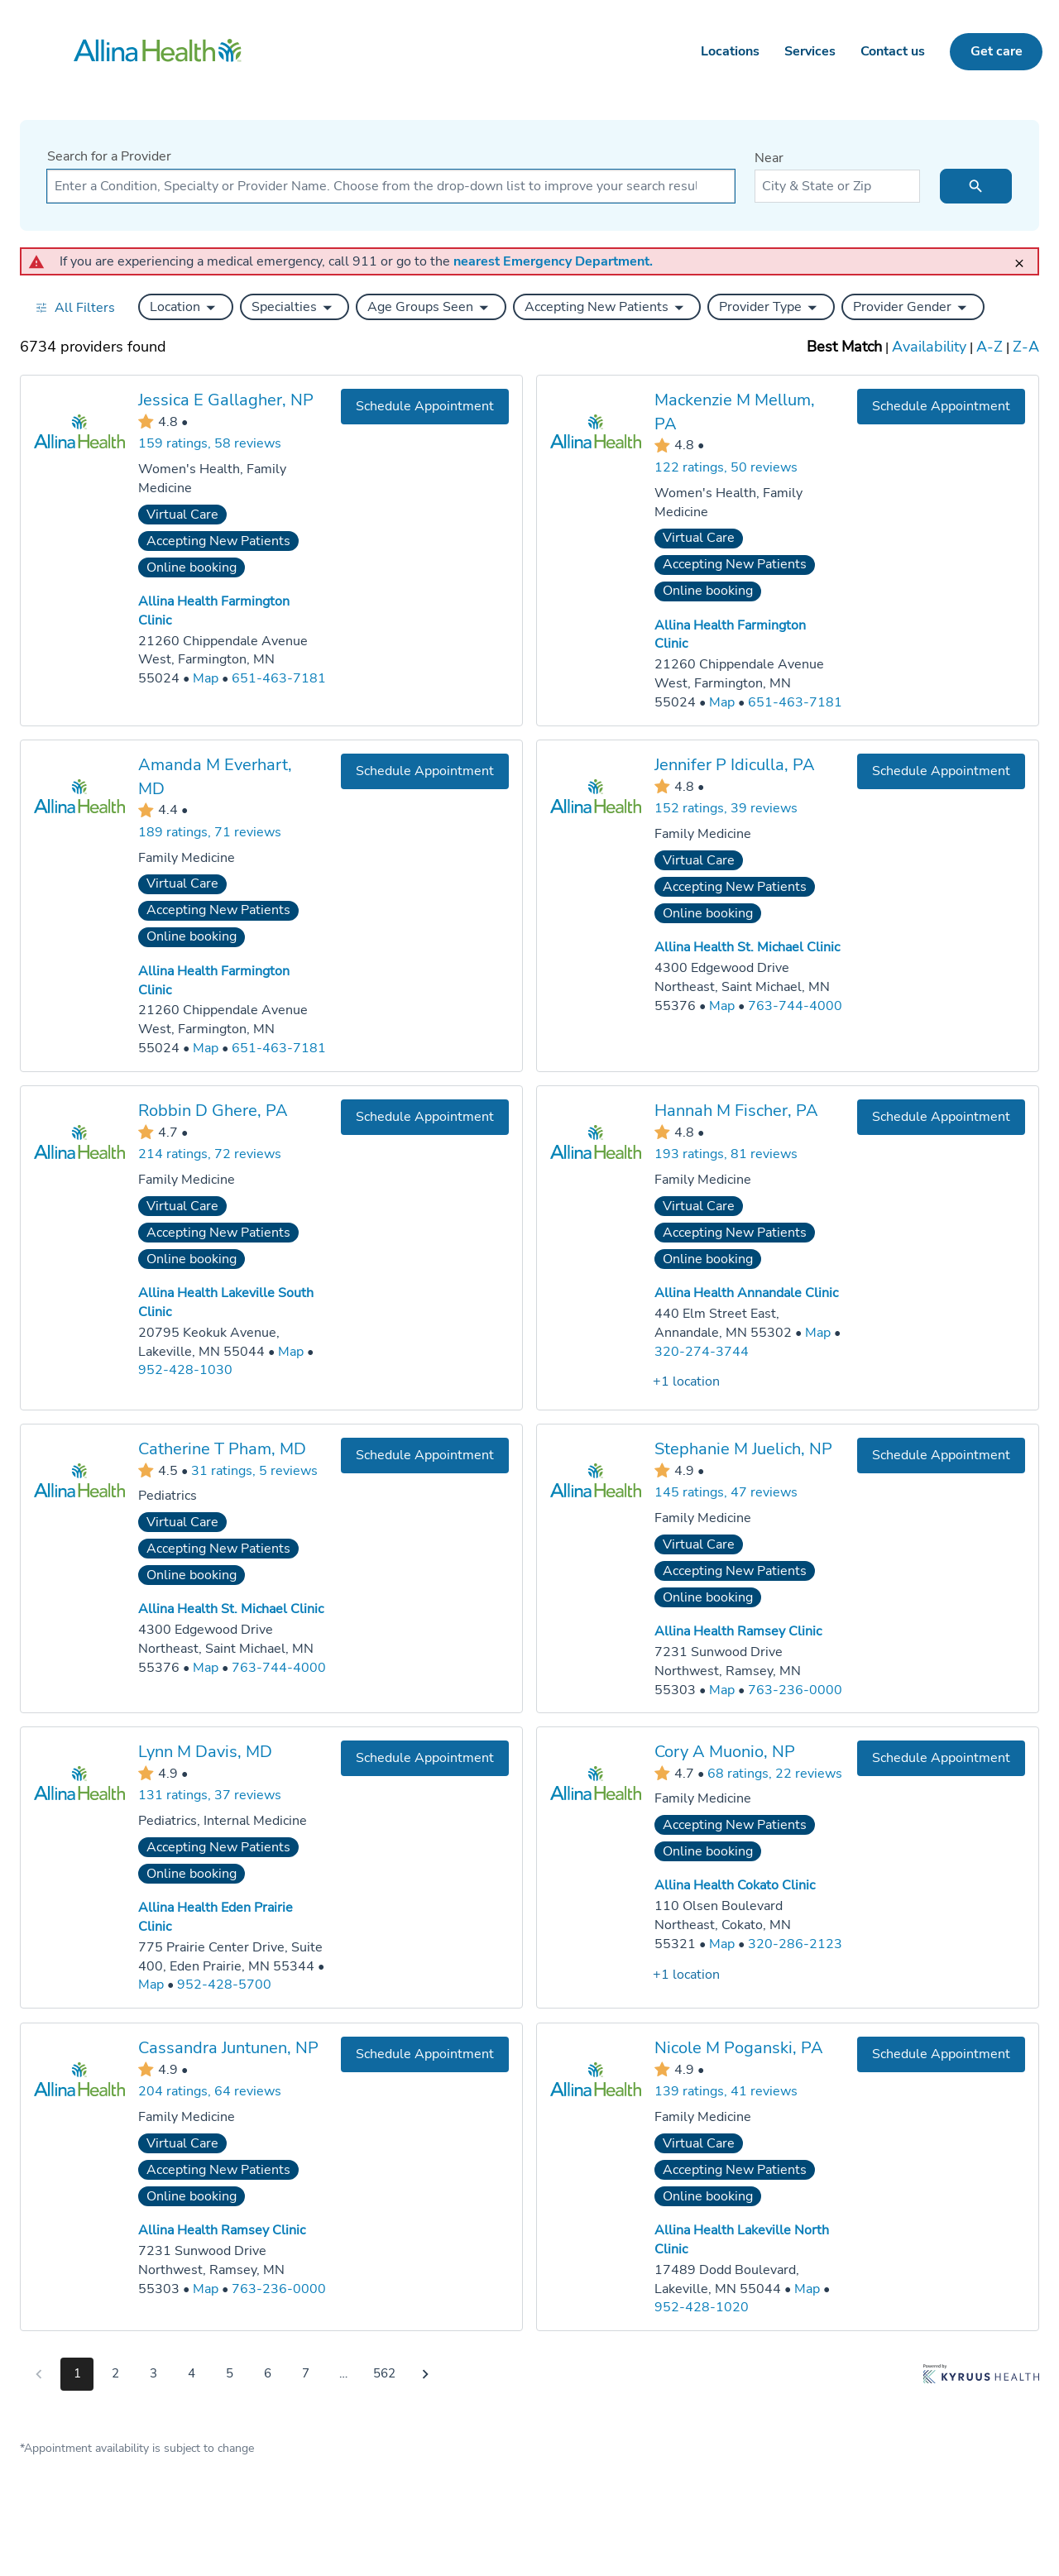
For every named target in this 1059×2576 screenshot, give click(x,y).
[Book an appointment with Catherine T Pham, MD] (425, 1455)
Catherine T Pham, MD (222, 1449)
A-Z (989, 347)
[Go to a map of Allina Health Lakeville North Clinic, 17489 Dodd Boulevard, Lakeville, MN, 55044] (807, 2288)
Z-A (1026, 347)
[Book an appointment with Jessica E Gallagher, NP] (425, 406)
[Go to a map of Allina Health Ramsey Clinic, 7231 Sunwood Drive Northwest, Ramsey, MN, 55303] (722, 1689)
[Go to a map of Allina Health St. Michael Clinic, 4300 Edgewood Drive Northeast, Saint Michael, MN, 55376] (722, 1005)
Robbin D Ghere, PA (213, 1110)
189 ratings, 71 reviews (209, 831)
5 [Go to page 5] (229, 2373)
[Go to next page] (425, 2374)
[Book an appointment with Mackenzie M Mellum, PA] (941, 406)
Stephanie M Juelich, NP (743, 1449)
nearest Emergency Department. (553, 261)
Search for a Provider (109, 156)
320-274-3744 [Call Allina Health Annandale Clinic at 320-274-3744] (701, 1351)
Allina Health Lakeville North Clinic (741, 2239)
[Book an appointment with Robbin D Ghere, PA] (425, 1116)
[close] (1024, 256)
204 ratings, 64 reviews (209, 2091)
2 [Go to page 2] (115, 2373)
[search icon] (976, 186)
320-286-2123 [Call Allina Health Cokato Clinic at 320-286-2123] (795, 1944)
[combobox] (391, 186)
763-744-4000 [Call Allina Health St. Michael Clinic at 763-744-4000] (795, 1005)
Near (769, 158)
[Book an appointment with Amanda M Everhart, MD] (425, 770)
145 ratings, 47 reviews (726, 1492)
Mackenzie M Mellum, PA (734, 412)
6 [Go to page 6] (267, 2373)
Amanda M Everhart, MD (215, 776)
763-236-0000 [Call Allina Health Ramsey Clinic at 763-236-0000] (795, 1689)
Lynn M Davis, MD (205, 1751)
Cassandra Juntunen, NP (228, 2047)
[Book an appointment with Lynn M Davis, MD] (425, 1758)
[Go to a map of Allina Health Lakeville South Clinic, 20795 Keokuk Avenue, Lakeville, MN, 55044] (291, 1351)
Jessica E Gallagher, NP (226, 400)
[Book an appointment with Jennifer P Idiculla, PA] (941, 770)
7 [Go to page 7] (305, 2373)
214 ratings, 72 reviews (209, 1154)
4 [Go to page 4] (191, 2373)
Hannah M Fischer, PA (736, 1110)
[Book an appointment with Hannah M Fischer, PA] (941, 1116)
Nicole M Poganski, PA (738, 2047)
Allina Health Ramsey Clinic (738, 1631)
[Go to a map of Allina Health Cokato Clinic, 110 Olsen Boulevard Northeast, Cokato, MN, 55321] (722, 1944)
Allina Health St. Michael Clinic (747, 947)
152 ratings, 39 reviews (726, 808)
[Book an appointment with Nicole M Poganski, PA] (941, 2053)
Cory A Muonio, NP (724, 1751)
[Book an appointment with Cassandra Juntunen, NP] (425, 2053)
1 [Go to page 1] (77, 2373)
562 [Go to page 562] (384, 2373)
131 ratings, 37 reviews (209, 1795)
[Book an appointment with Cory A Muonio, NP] (941, 1758)
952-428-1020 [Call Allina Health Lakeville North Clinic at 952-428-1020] (701, 2307)
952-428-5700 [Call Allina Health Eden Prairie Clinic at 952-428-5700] (224, 1985)
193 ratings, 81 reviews (726, 1154)
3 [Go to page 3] (153, 2373)
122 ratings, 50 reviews (726, 467)
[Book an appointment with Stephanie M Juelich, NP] (941, 1455)
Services (810, 51)
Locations (730, 51)
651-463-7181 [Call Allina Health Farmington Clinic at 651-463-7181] (279, 678)
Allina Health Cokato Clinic (734, 1885)
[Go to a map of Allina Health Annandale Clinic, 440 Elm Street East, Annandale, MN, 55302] (818, 1332)
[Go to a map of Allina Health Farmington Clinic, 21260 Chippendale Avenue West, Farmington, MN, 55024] (205, 678)
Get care (996, 51)
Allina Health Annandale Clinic (746, 1292)
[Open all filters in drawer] (75, 307)
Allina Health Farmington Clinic (214, 979)
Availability (929, 347)
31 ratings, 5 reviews (254, 1470)
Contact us (892, 51)
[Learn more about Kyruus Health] (981, 2377)
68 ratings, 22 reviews (774, 1773)
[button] (185, 307)
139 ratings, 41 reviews (726, 2091)
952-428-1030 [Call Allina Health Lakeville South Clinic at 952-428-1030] (185, 1370)
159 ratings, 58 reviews (209, 443)
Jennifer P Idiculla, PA (734, 764)
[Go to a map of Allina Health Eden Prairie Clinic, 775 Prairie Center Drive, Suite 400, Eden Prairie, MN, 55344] (151, 1985)
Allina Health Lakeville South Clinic (226, 1301)
